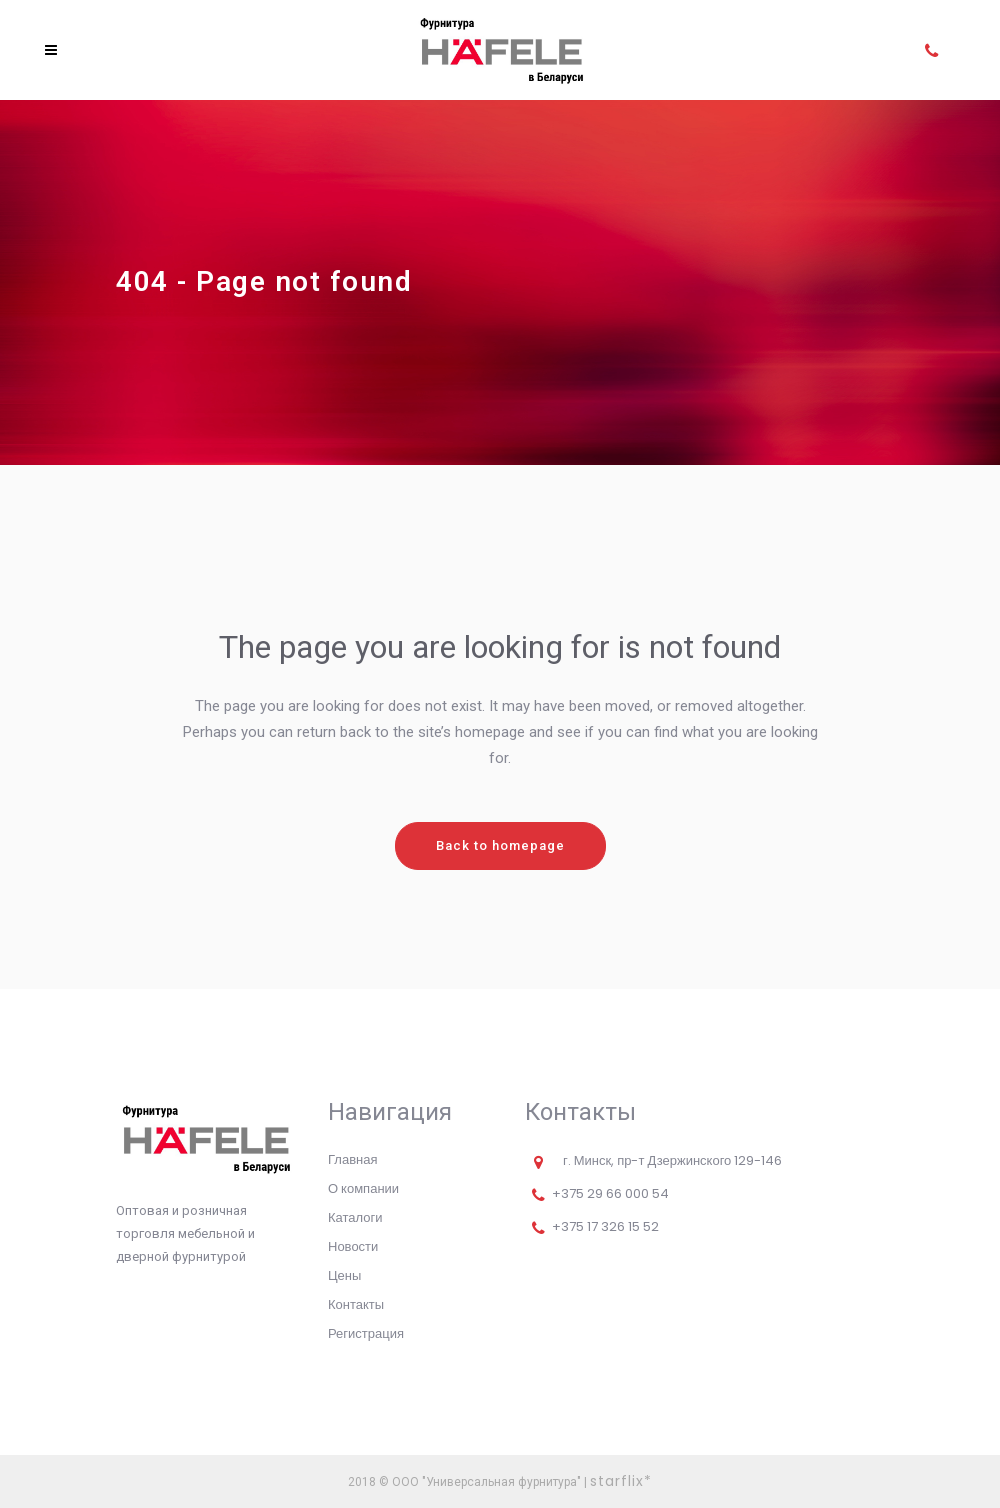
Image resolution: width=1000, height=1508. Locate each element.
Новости (353, 1246)
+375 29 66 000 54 (610, 1193)
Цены (344, 1275)
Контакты (356, 1304)
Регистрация (366, 1333)
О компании (363, 1188)
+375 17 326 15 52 (605, 1226)
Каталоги (355, 1217)
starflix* (621, 1481)
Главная (352, 1159)
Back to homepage (500, 845)
